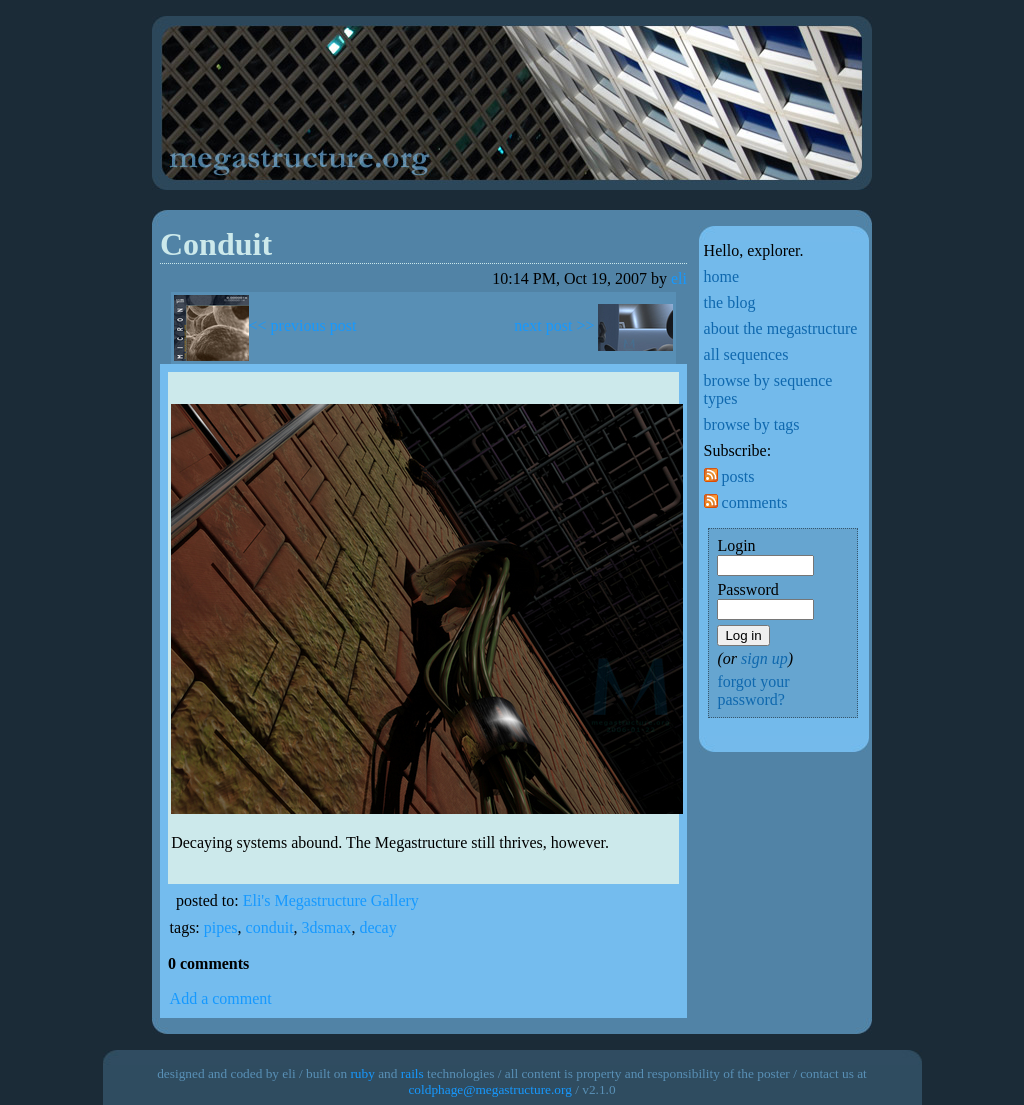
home (722, 276)
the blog (730, 302)
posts (729, 476)
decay (377, 927)
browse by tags (752, 424)
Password (747, 589)
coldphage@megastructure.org (489, 1089)
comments (746, 502)
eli (679, 278)
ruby (362, 1073)
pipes (221, 927)
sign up (764, 658)
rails (412, 1073)
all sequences (746, 354)
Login (736, 545)
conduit (270, 927)
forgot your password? (753, 690)
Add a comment (221, 998)
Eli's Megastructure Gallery (331, 900)
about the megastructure (781, 328)
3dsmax (327, 927)
